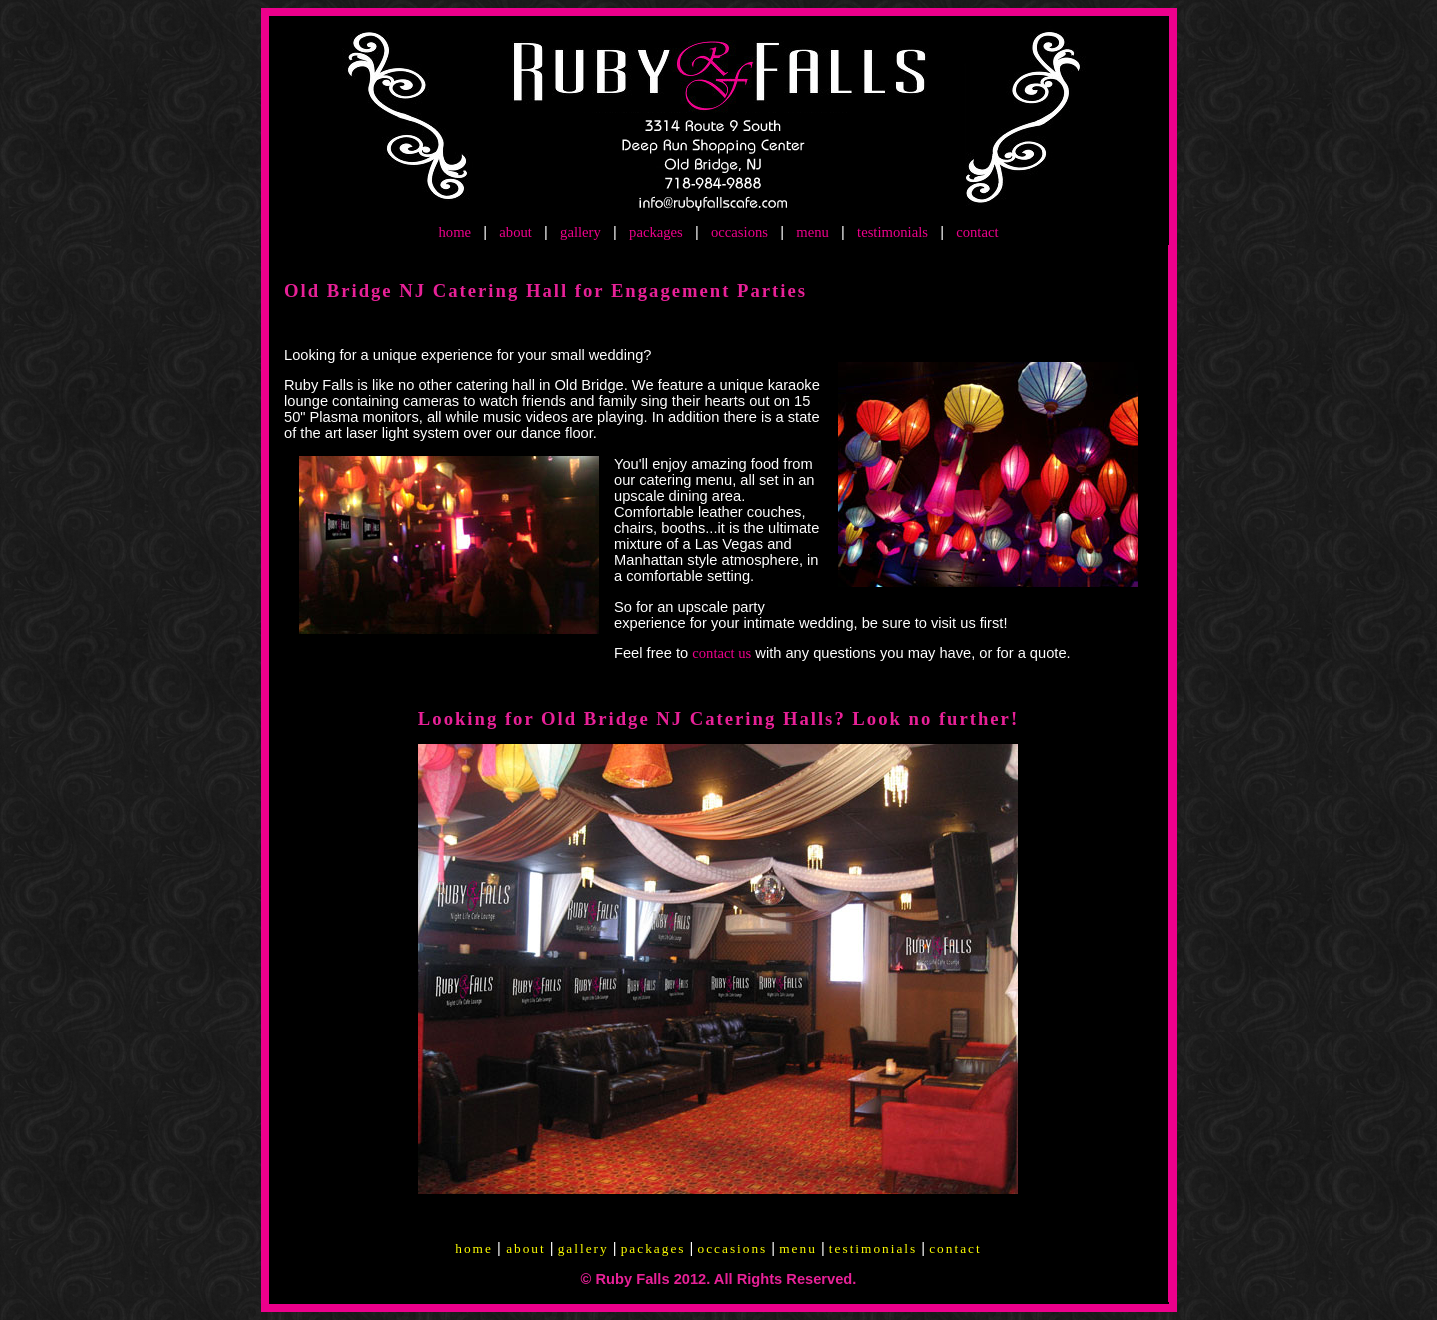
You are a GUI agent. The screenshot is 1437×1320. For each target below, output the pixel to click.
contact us (721, 653)
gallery (580, 232)
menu (812, 232)
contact (977, 232)
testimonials (892, 232)
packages (656, 232)
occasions (739, 232)
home (454, 232)
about (515, 232)
